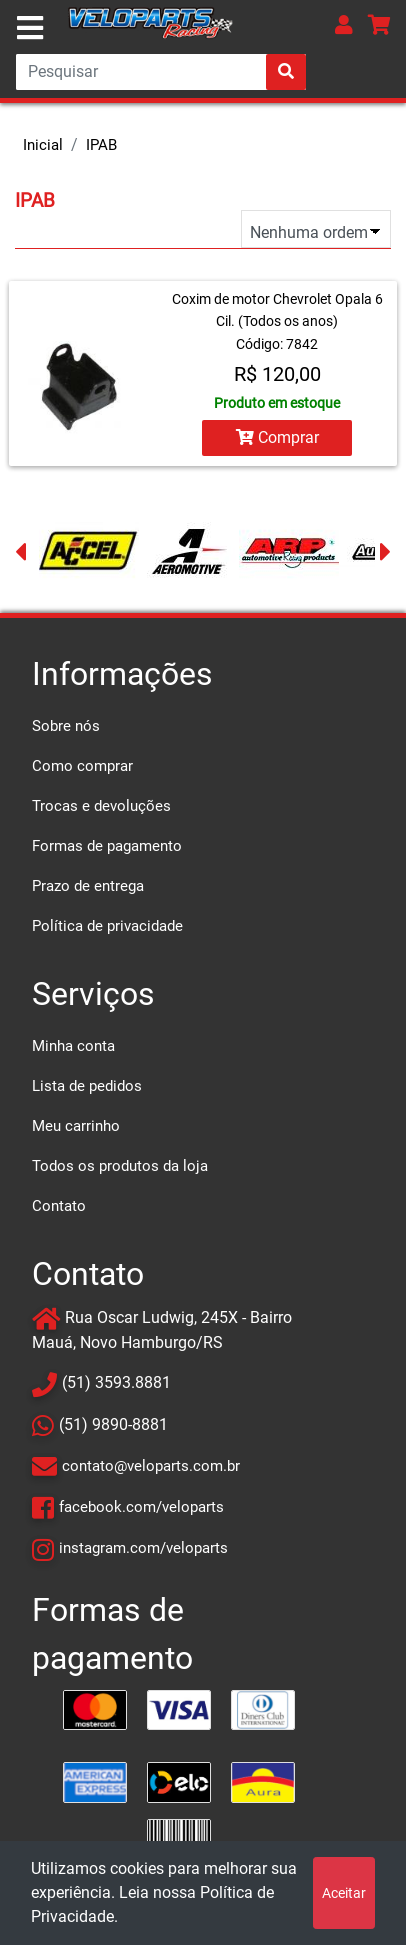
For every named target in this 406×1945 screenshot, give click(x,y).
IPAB (101, 145)
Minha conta (73, 1046)
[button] (344, 24)
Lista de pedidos (87, 1086)
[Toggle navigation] (30, 28)
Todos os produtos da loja (120, 1166)
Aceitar (344, 1893)
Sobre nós (66, 726)
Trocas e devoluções (101, 806)
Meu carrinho (76, 1126)
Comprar (277, 437)
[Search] (161, 72)
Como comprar (82, 766)
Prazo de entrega (88, 886)
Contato (59, 1206)
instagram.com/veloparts (143, 1548)
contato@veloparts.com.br (151, 1466)
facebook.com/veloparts (141, 1507)
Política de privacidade (107, 926)
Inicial (43, 145)
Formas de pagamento (107, 846)
